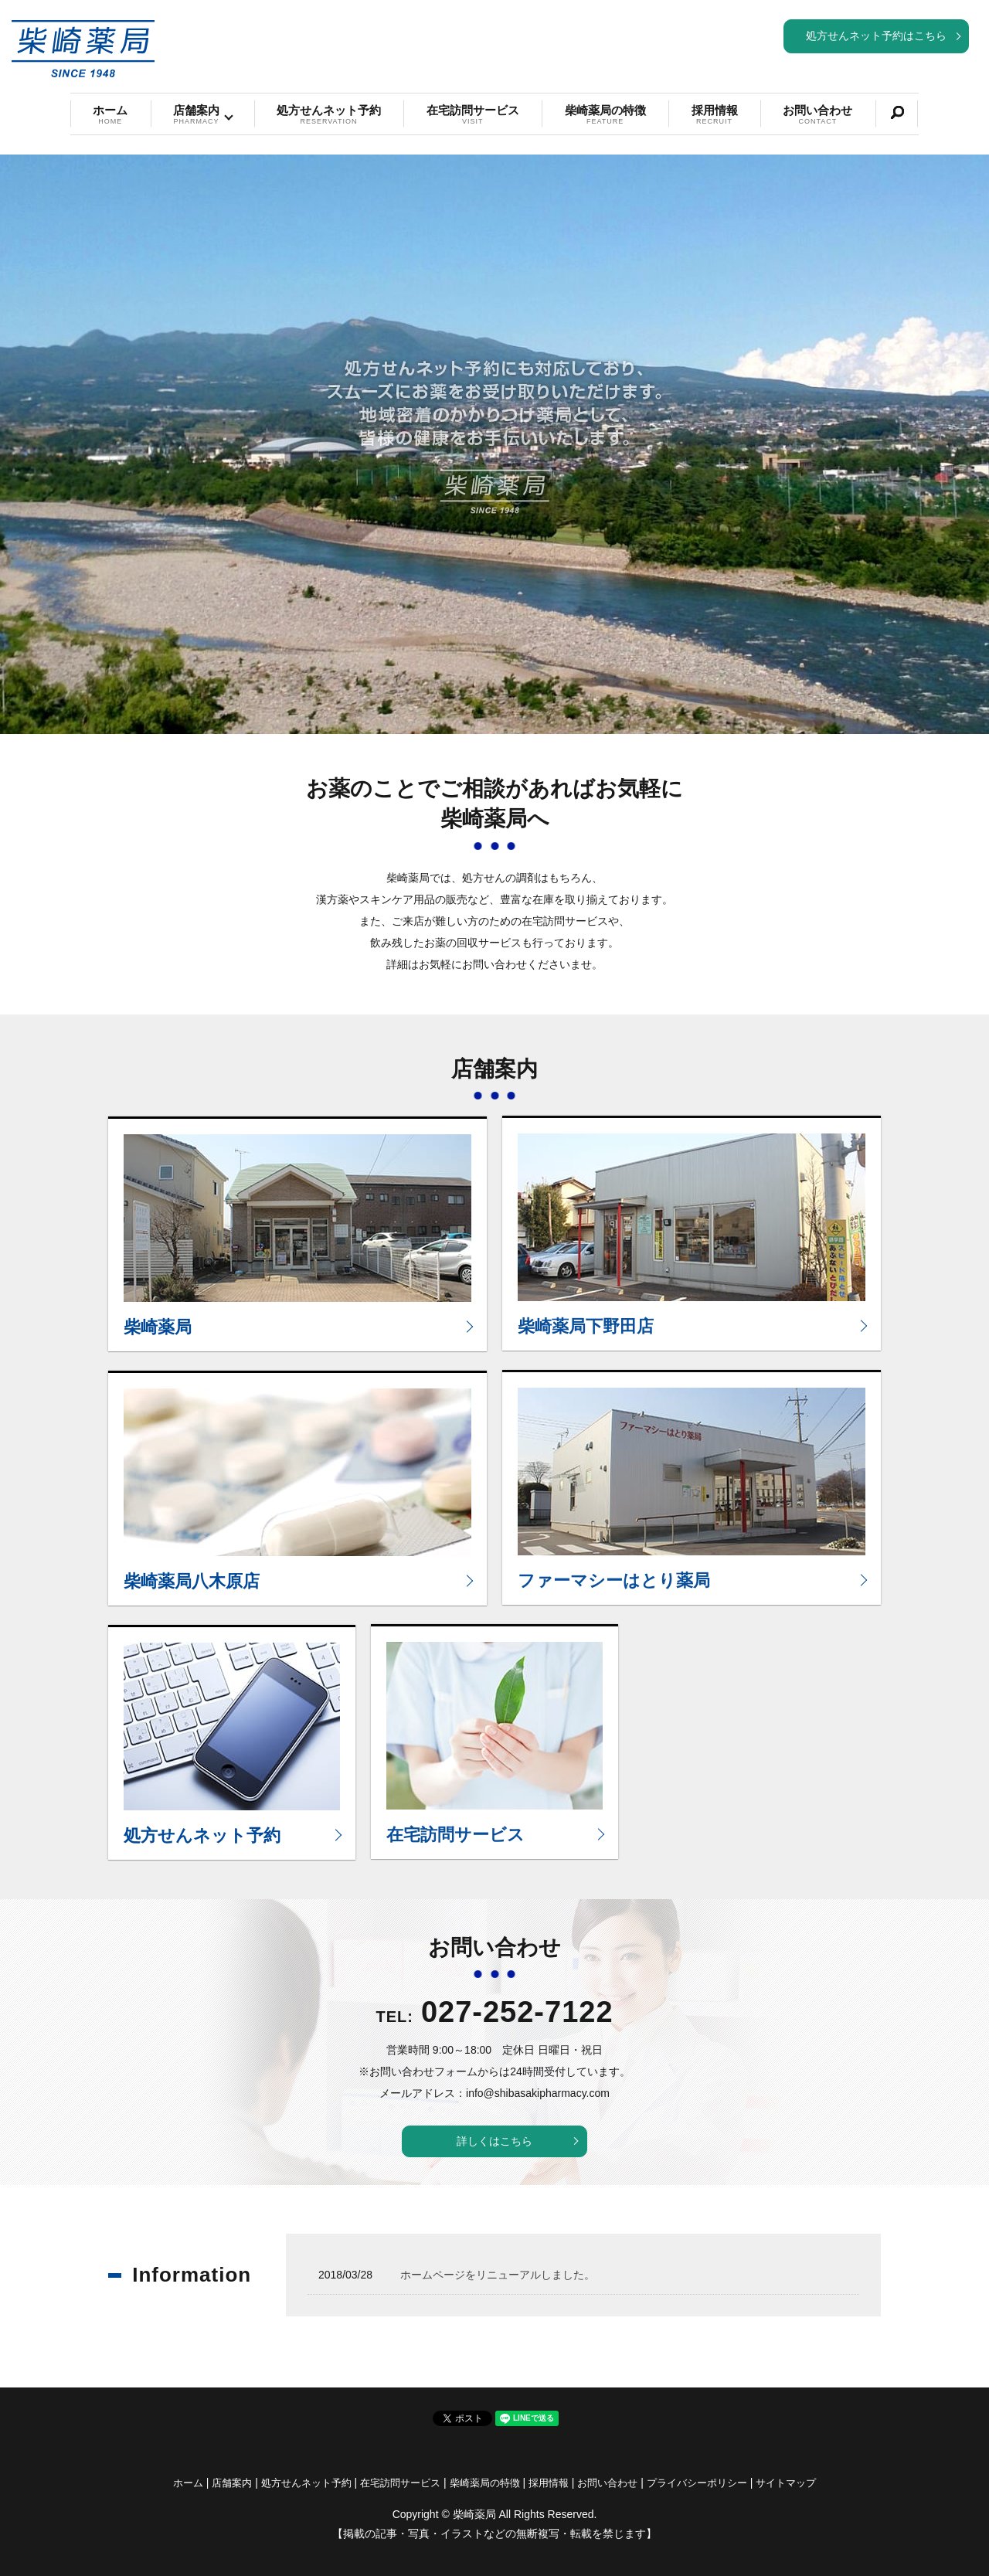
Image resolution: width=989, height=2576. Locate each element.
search (897, 113)
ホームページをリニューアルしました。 (497, 2274)
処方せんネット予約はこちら (876, 35)
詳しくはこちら (494, 2141)
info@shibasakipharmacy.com (538, 2093)
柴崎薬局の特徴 (605, 115)
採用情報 (715, 115)
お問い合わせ (817, 115)
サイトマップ (786, 2483)
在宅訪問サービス (473, 115)
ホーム (110, 115)
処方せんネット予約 (329, 115)
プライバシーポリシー (697, 2483)
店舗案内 (196, 115)
